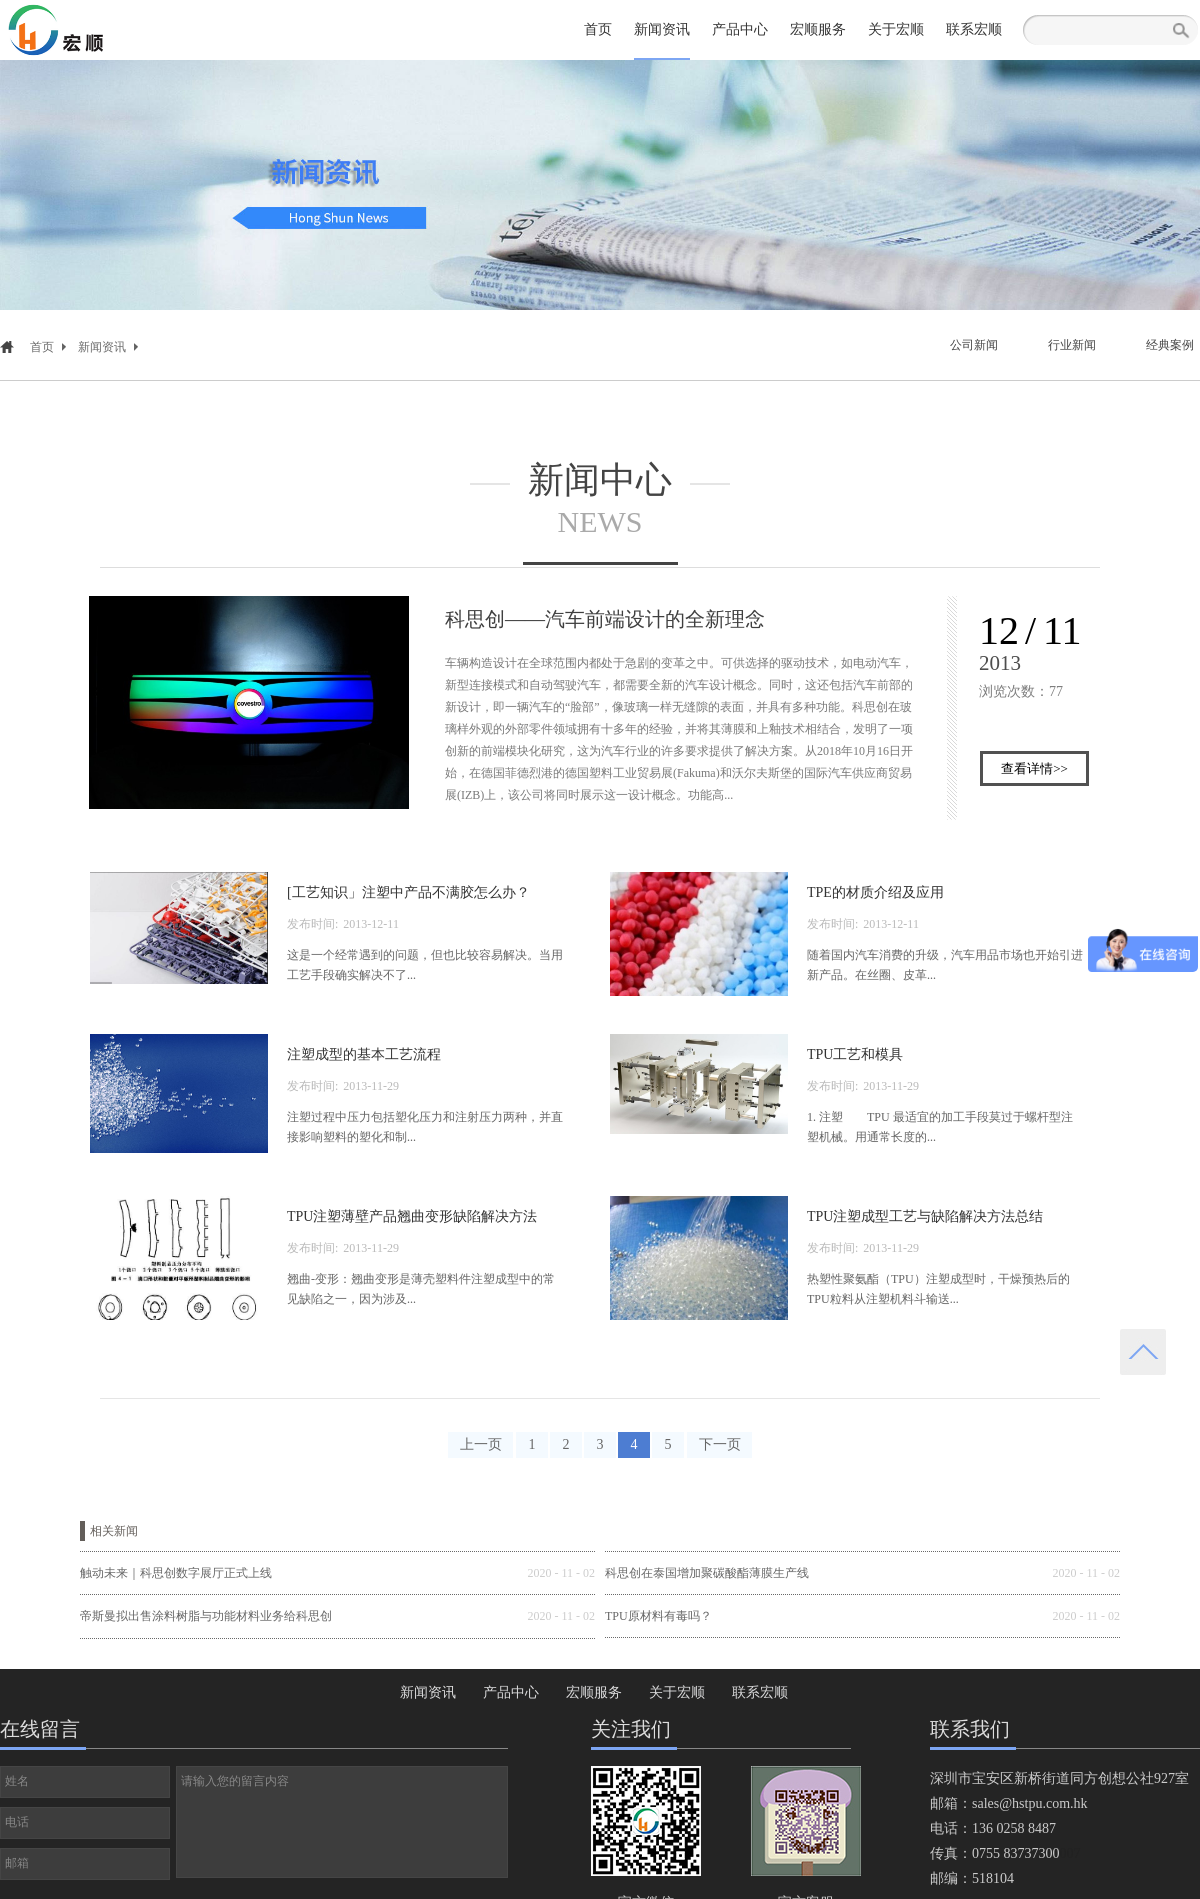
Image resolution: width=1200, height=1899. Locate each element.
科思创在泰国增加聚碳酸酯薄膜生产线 (707, 1573)
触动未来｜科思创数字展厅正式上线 (176, 1573)
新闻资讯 (102, 347)
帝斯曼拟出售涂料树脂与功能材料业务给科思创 (206, 1616)
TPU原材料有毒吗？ (658, 1616)
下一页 (720, 1444)
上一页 (481, 1444)
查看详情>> (1034, 768)
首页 (598, 29)
